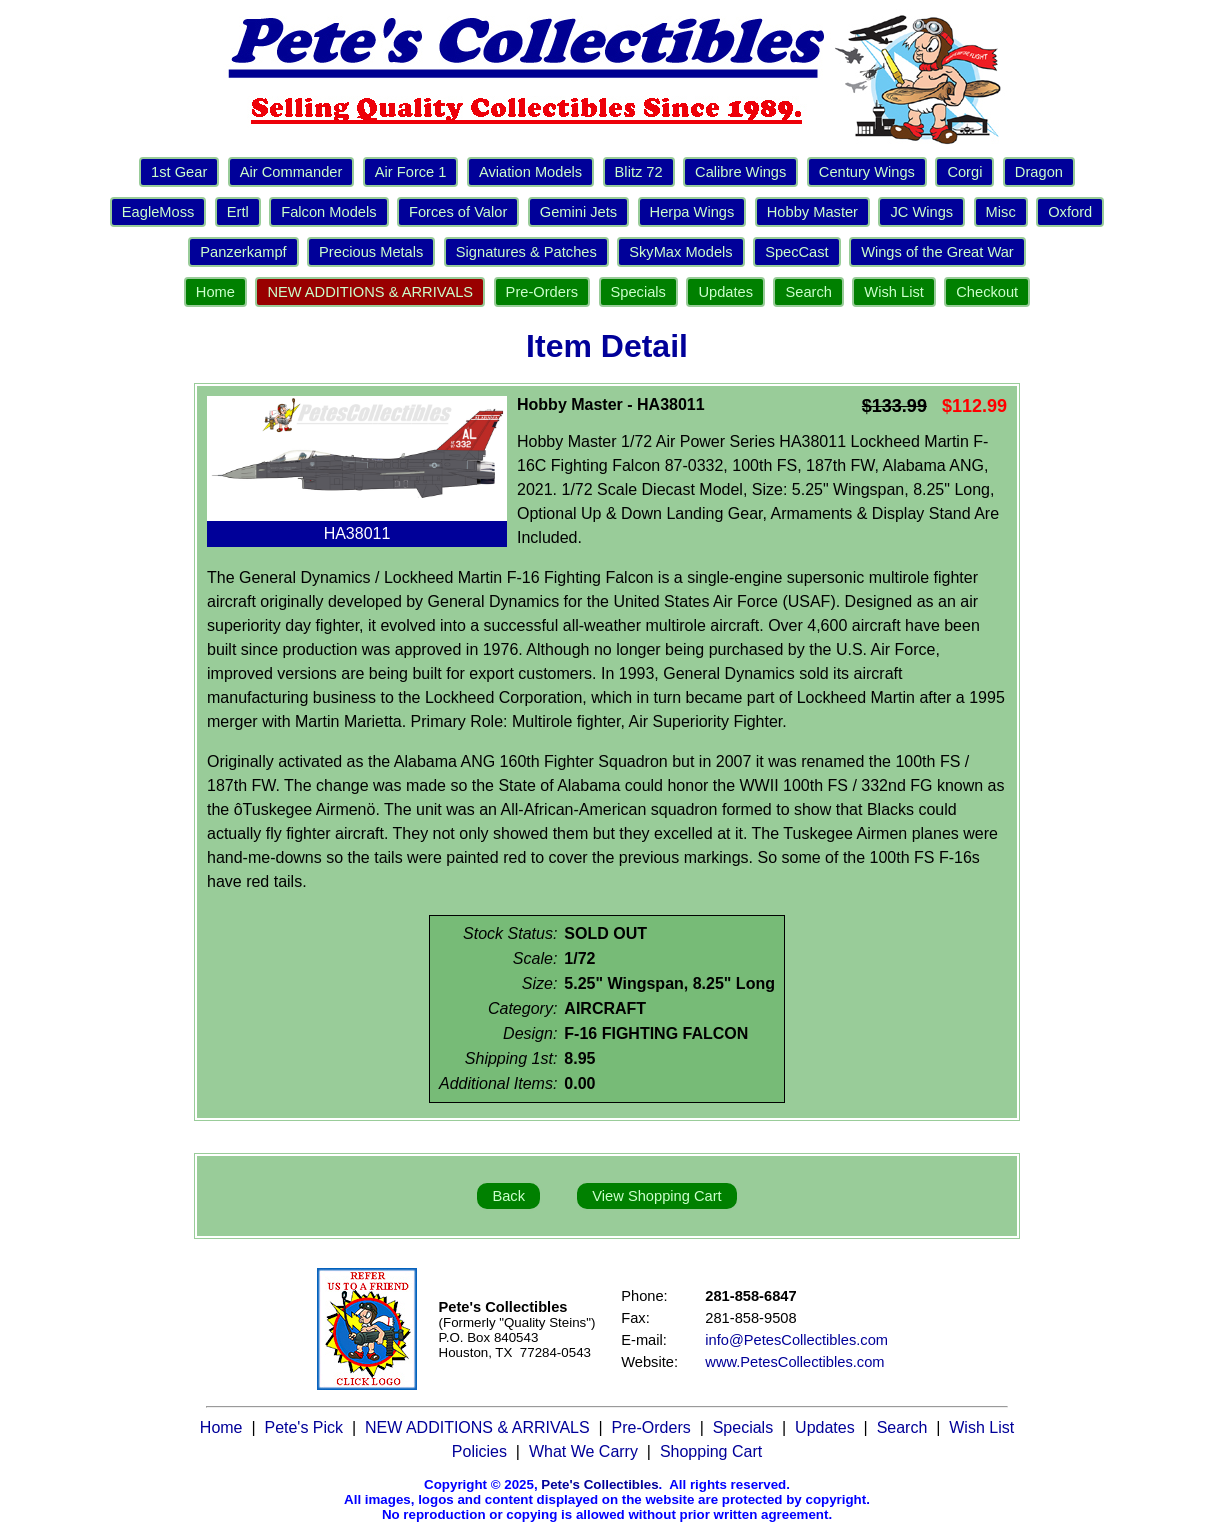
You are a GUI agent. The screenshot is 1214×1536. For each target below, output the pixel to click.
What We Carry (583, 1451)
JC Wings (921, 212)
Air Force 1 (411, 172)
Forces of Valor (458, 212)
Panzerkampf (243, 252)
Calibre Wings (740, 172)
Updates (725, 292)
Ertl (238, 212)
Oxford (1070, 212)
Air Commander (291, 172)
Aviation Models (530, 172)
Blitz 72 (639, 172)
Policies (479, 1451)
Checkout (987, 292)
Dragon (1039, 172)
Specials (638, 292)
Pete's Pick (303, 1427)
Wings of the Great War (937, 252)
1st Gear (179, 172)
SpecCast (797, 252)
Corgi (964, 172)
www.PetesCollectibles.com (794, 1362)
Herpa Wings (692, 212)
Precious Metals (371, 252)
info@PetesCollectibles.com (796, 1340)
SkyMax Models (680, 252)
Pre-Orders (542, 292)
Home (215, 292)
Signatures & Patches (526, 252)
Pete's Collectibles (599, 1484)
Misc (1001, 212)
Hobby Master (812, 212)
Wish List (893, 292)
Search (808, 292)
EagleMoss (158, 212)
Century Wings (867, 172)
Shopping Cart (711, 1451)
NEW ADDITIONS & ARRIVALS (370, 292)
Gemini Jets (578, 212)
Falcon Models (328, 212)
